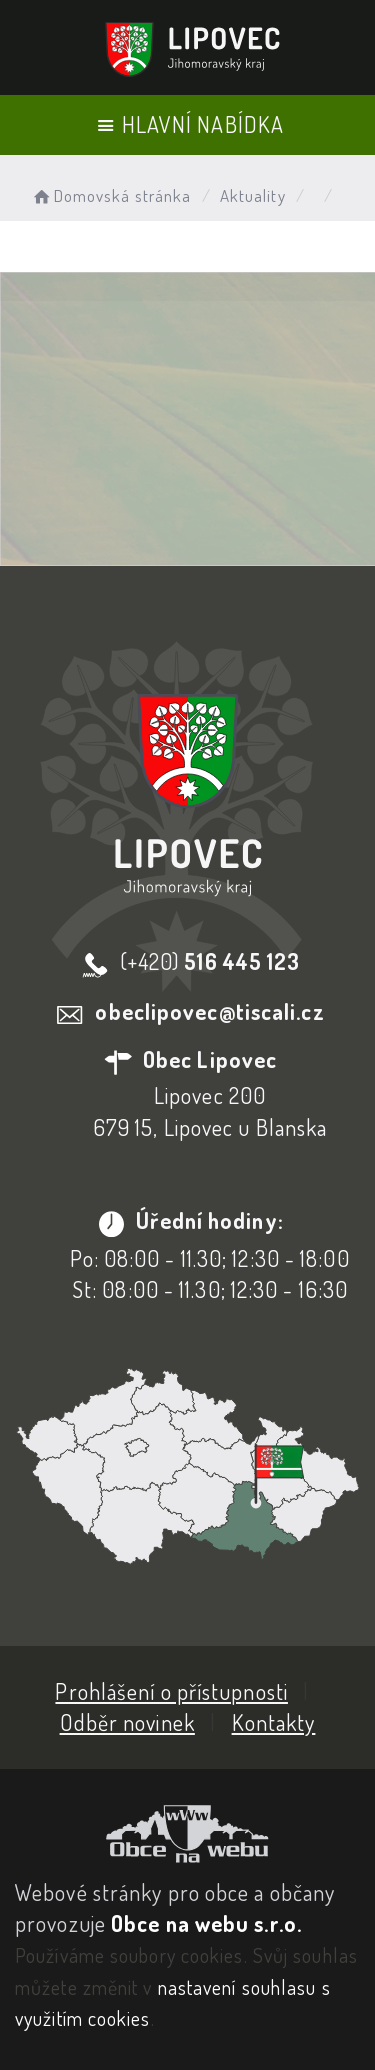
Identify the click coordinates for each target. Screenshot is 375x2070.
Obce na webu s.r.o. (206, 1923)
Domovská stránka (110, 195)
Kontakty (274, 1722)
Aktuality (253, 195)
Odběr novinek (127, 1722)
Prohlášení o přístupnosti (171, 1691)
